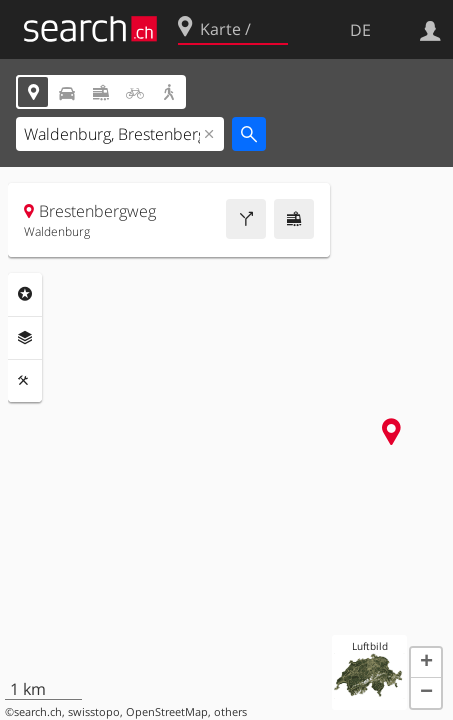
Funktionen (25, 381)
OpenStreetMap (167, 712)
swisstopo (94, 712)
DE (360, 30)
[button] (426, 663)
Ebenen (25, 338)
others (230, 712)
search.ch (38, 712)
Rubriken (25, 294)
